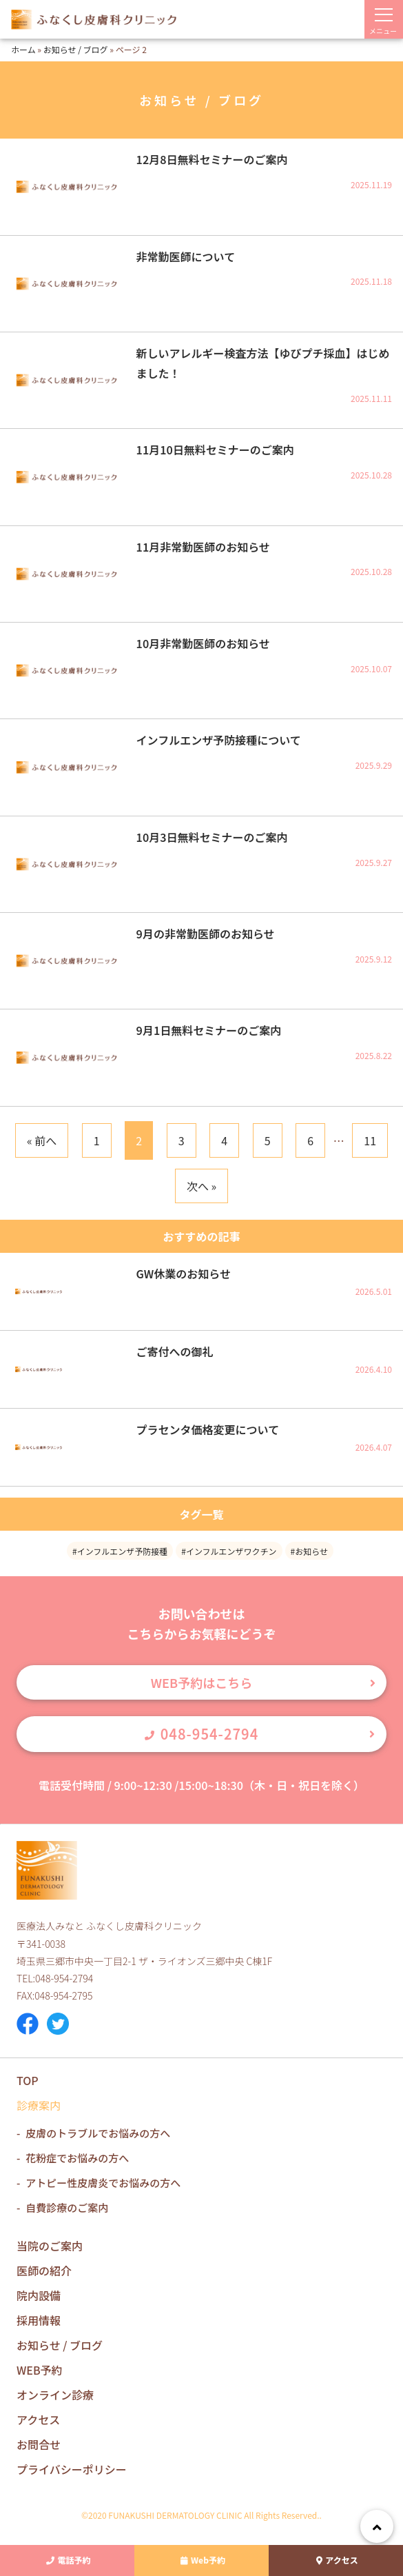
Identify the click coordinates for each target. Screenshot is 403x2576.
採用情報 (39, 2320)
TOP (28, 2080)
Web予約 (201, 2560)
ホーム (23, 49)
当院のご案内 (50, 2245)
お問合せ (39, 2444)
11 (370, 1140)
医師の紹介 (44, 2270)
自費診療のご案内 (66, 2207)
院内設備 (39, 2295)
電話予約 (66, 2560)
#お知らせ (309, 1551)
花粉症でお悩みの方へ (77, 2158)
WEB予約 (40, 2370)
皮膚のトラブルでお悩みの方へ (97, 2133)
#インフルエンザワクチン (228, 1551)
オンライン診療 (55, 2394)
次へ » (201, 1186)
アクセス (335, 2560)
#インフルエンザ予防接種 (119, 1551)
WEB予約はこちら (201, 1682)
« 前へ (41, 1140)
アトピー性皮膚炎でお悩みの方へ (102, 2182)
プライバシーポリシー (72, 2469)
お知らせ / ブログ (75, 49)
